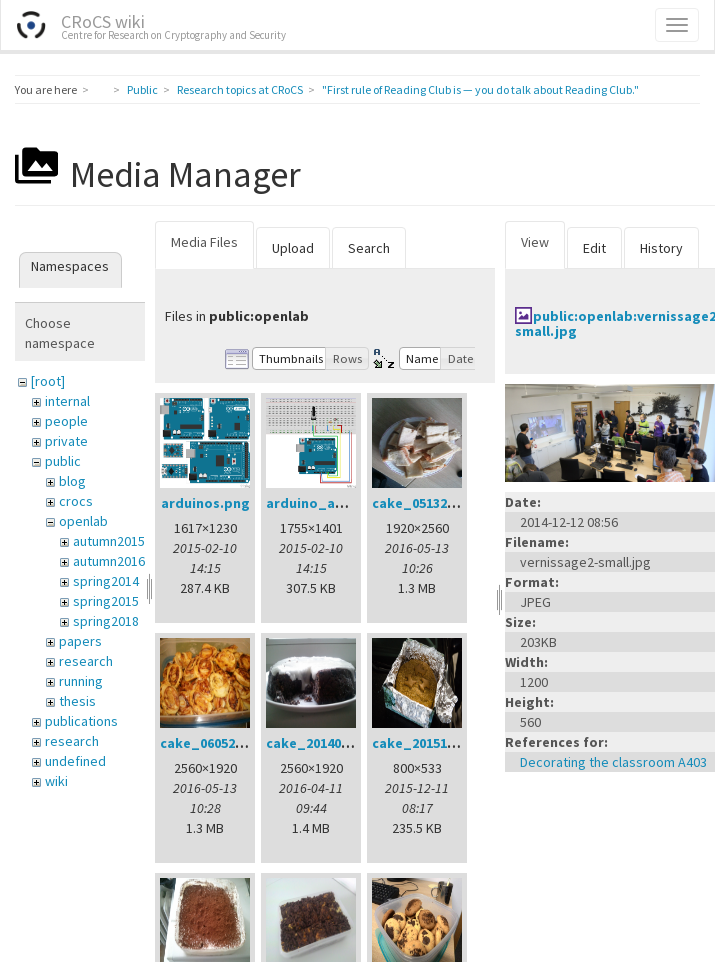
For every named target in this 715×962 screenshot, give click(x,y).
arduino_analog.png (334, 503)
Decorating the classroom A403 (613, 762)
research (86, 661)
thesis (77, 701)
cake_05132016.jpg (433, 503)
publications (81, 721)
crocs (76, 501)
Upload (293, 248)
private (66, 441)
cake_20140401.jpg (327, 743)
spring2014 (106, 581)
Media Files (204, 242)
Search (369, 248)
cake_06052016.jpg (221, 743)
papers (80, 641)
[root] (48, 381)
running (81, 681)
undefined (75, 761)
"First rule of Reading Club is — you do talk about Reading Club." (480, 89)
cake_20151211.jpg (433, 743)
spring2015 (106, 601)
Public (142, 89)
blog (72, 481)
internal (67, 401)
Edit (594, 248)
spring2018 (106, 621)
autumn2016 (109, 561)
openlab (83, 521)
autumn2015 (109, 541)
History (661, 248)
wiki (56, 781)
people (66, 421)
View (535, 242)
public (63, 461)
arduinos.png (205, 503)
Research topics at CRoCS (240, 89)
